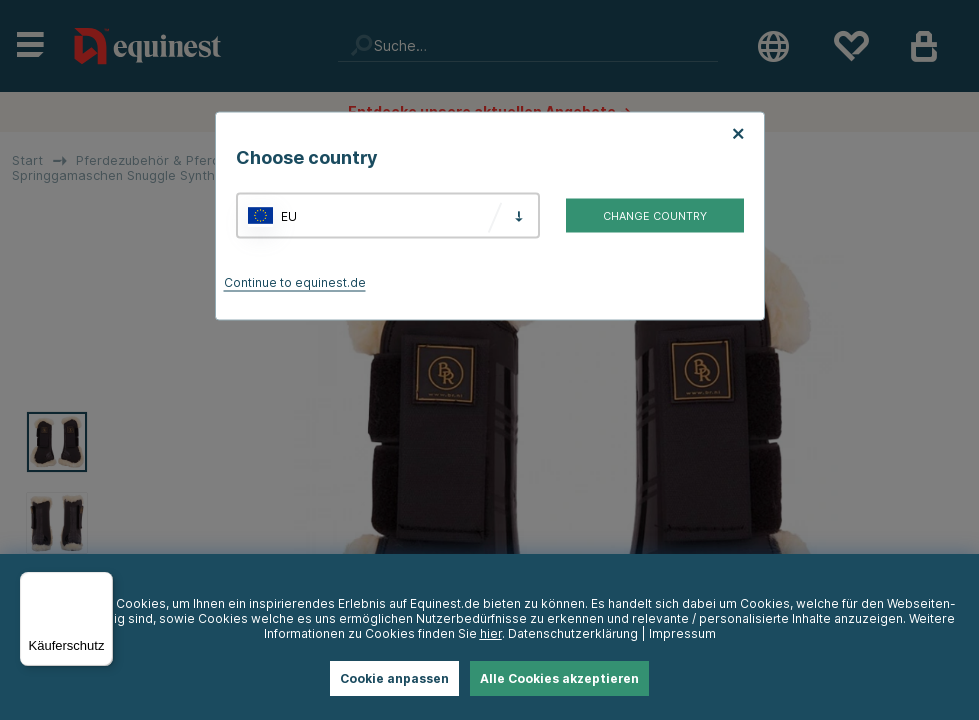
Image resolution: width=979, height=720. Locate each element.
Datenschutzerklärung (573, 633)
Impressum (682, 633)
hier (491, 633)
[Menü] (101, 584)
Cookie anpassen (394, 678)
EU (289, 215)
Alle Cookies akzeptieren (559, 678)
